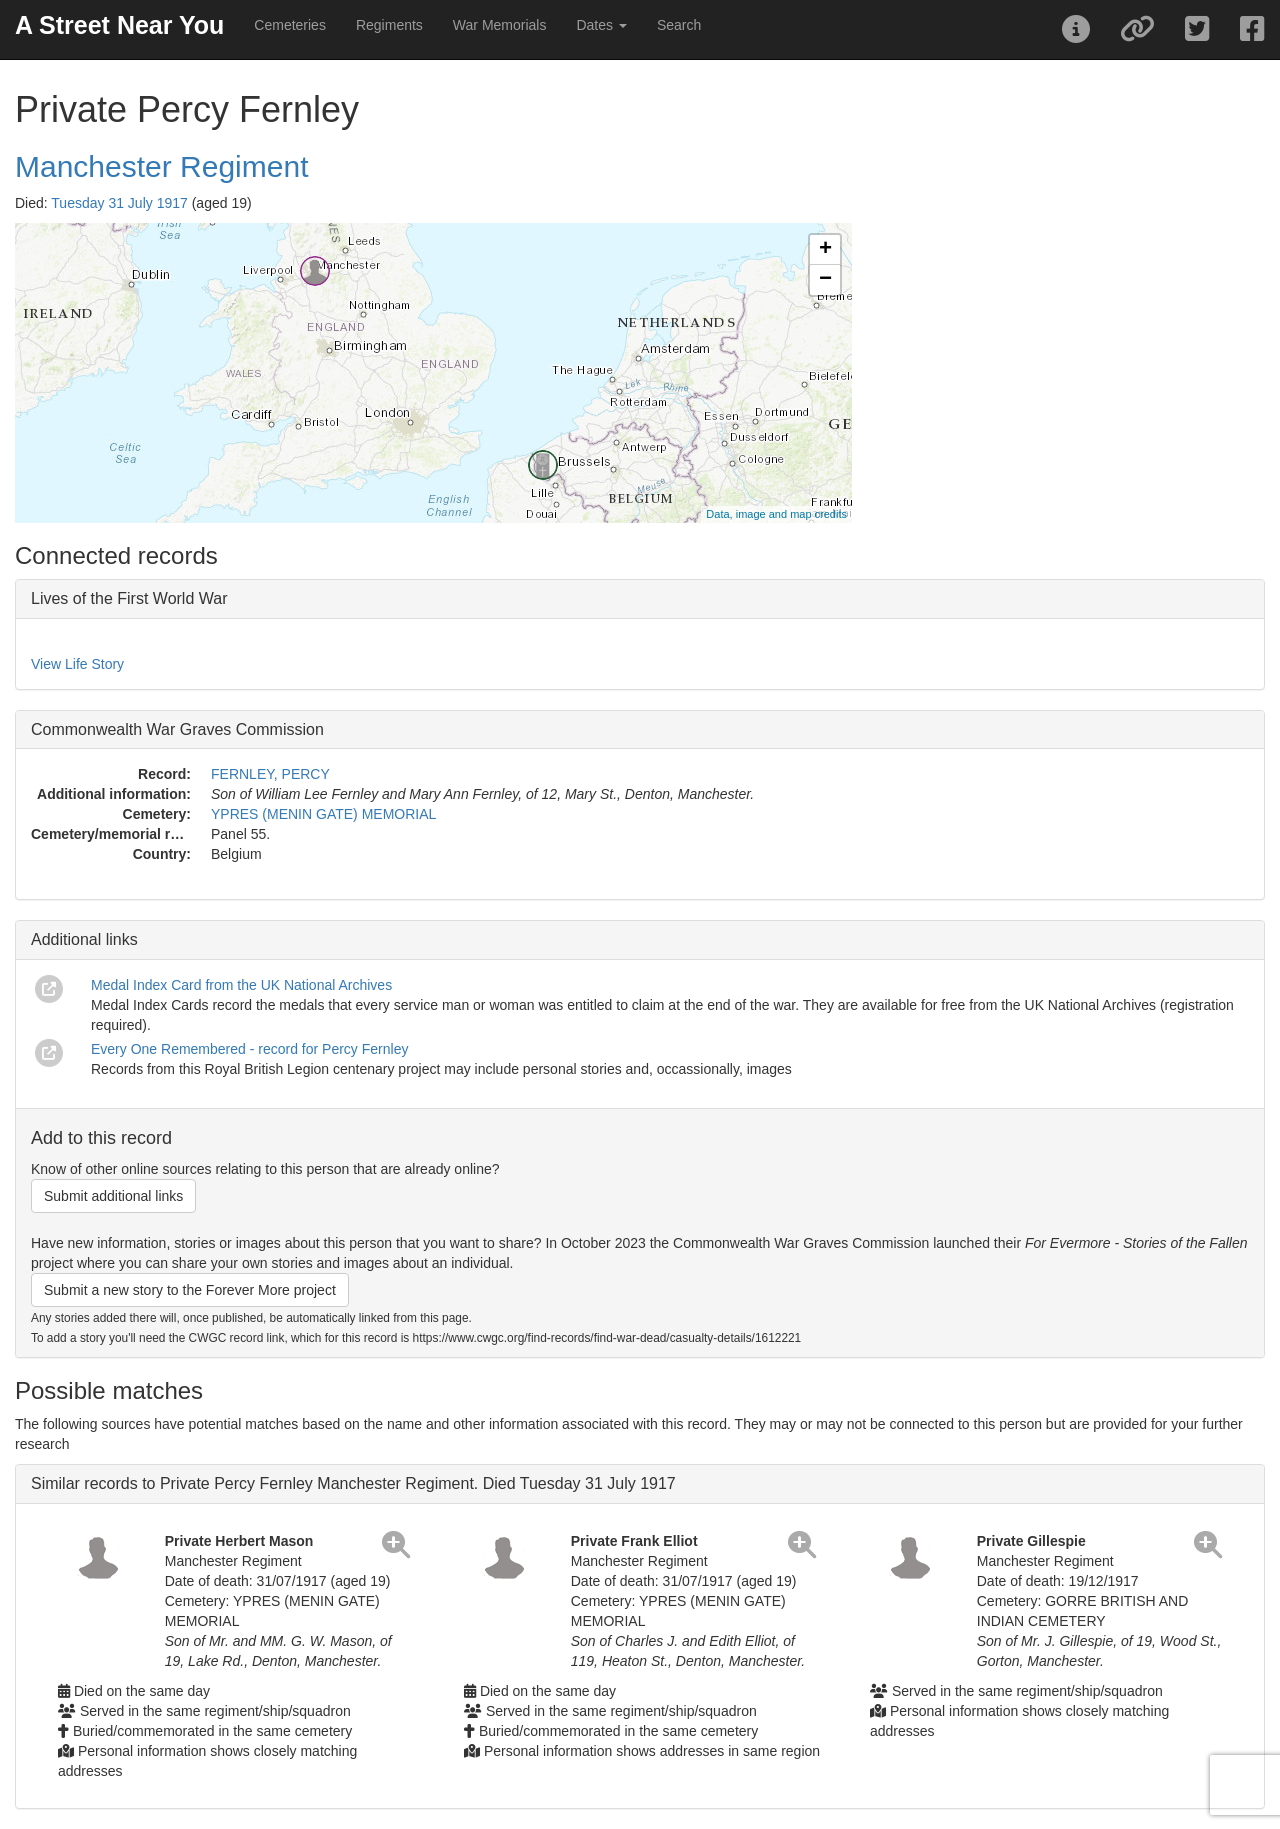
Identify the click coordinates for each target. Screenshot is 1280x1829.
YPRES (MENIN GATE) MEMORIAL (323, 814)
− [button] (825, 280)
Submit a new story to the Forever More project (190, 1290)
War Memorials (500, 25)
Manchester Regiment (161, 166)
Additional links (84, 939)
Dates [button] (601, 25)
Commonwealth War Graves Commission (177, 729)
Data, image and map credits (776, 514)
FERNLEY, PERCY (270, 774)
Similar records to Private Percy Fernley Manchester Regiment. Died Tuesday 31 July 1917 (353, 1483)
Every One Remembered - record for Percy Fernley (249, 1049)
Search (679, 25)
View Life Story (77, 664)
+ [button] (825, 250)
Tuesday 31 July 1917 (119, 203)
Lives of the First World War (129, 598)
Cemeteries (290, 25)
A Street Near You (119, 25)
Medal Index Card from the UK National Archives (241, 985)
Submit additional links (113, 1196)
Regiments (389, 25)
